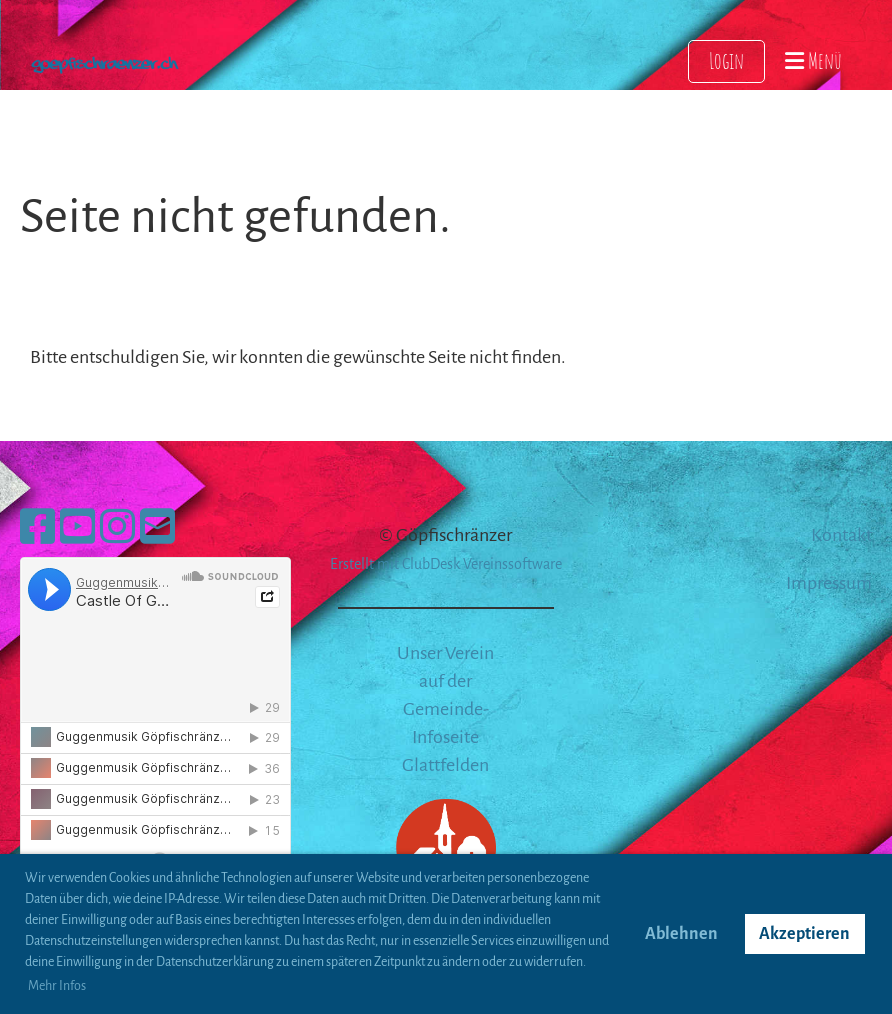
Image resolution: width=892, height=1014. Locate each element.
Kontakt (841, 535)
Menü (813, 60)
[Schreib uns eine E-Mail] (157, 529)
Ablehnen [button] (681, 934)
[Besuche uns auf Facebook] (37, 529)
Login (726, 60)
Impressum (829, 583)
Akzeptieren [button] (804, 934)
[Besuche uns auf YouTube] (77, 529)
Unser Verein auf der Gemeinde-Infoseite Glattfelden (445, 709)
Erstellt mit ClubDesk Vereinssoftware (446, 564)
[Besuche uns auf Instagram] (117, 529)
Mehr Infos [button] (57, 986)
